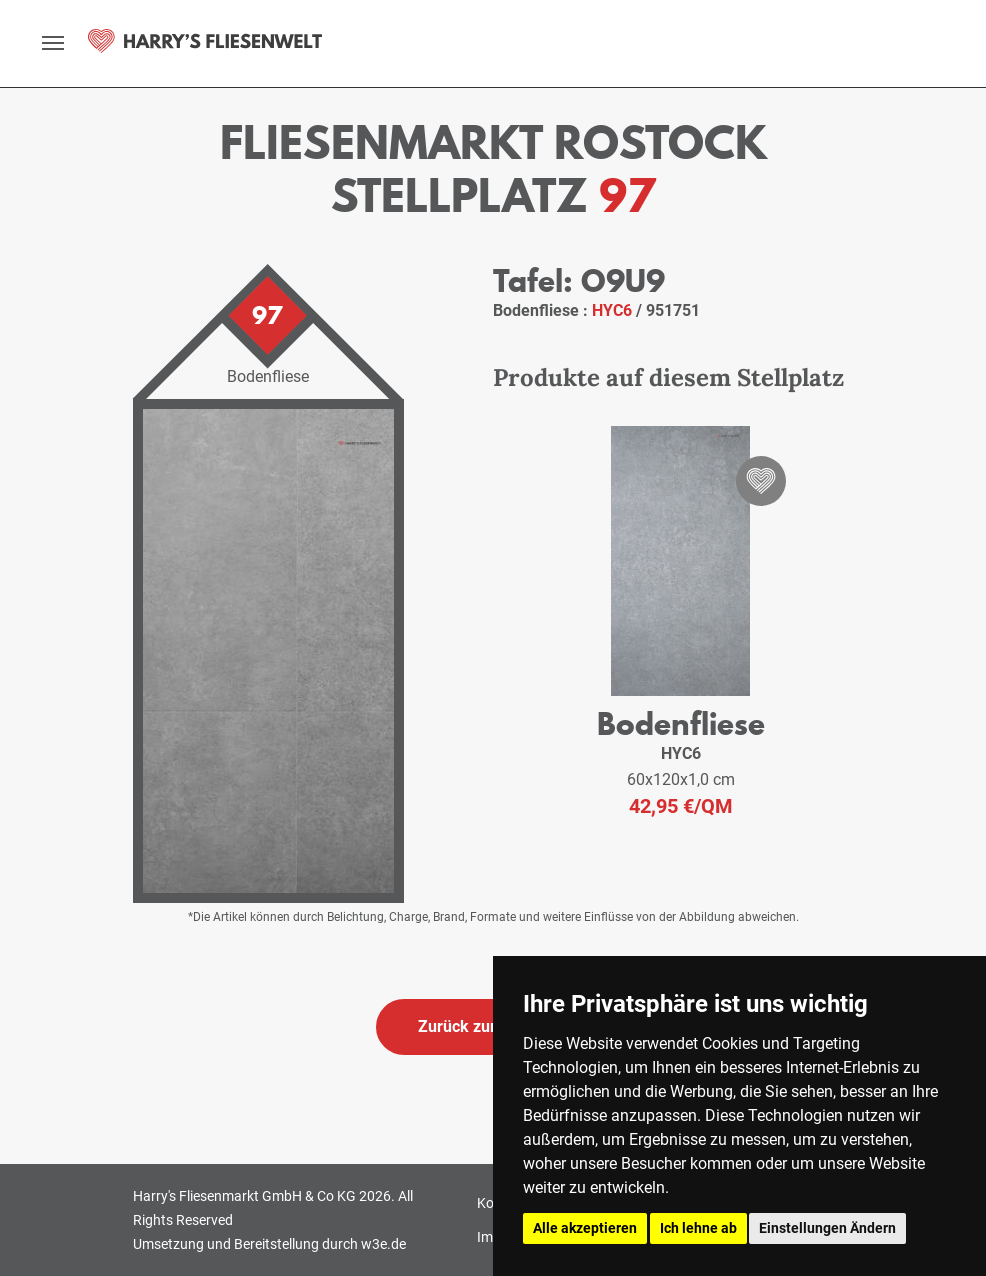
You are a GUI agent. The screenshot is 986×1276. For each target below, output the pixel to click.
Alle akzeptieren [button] (585, 1228)
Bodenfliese (681, 723)
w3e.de (383, 1244)
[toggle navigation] (53, 43)
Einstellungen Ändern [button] (827, 1228)
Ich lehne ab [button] (698, 1228)
